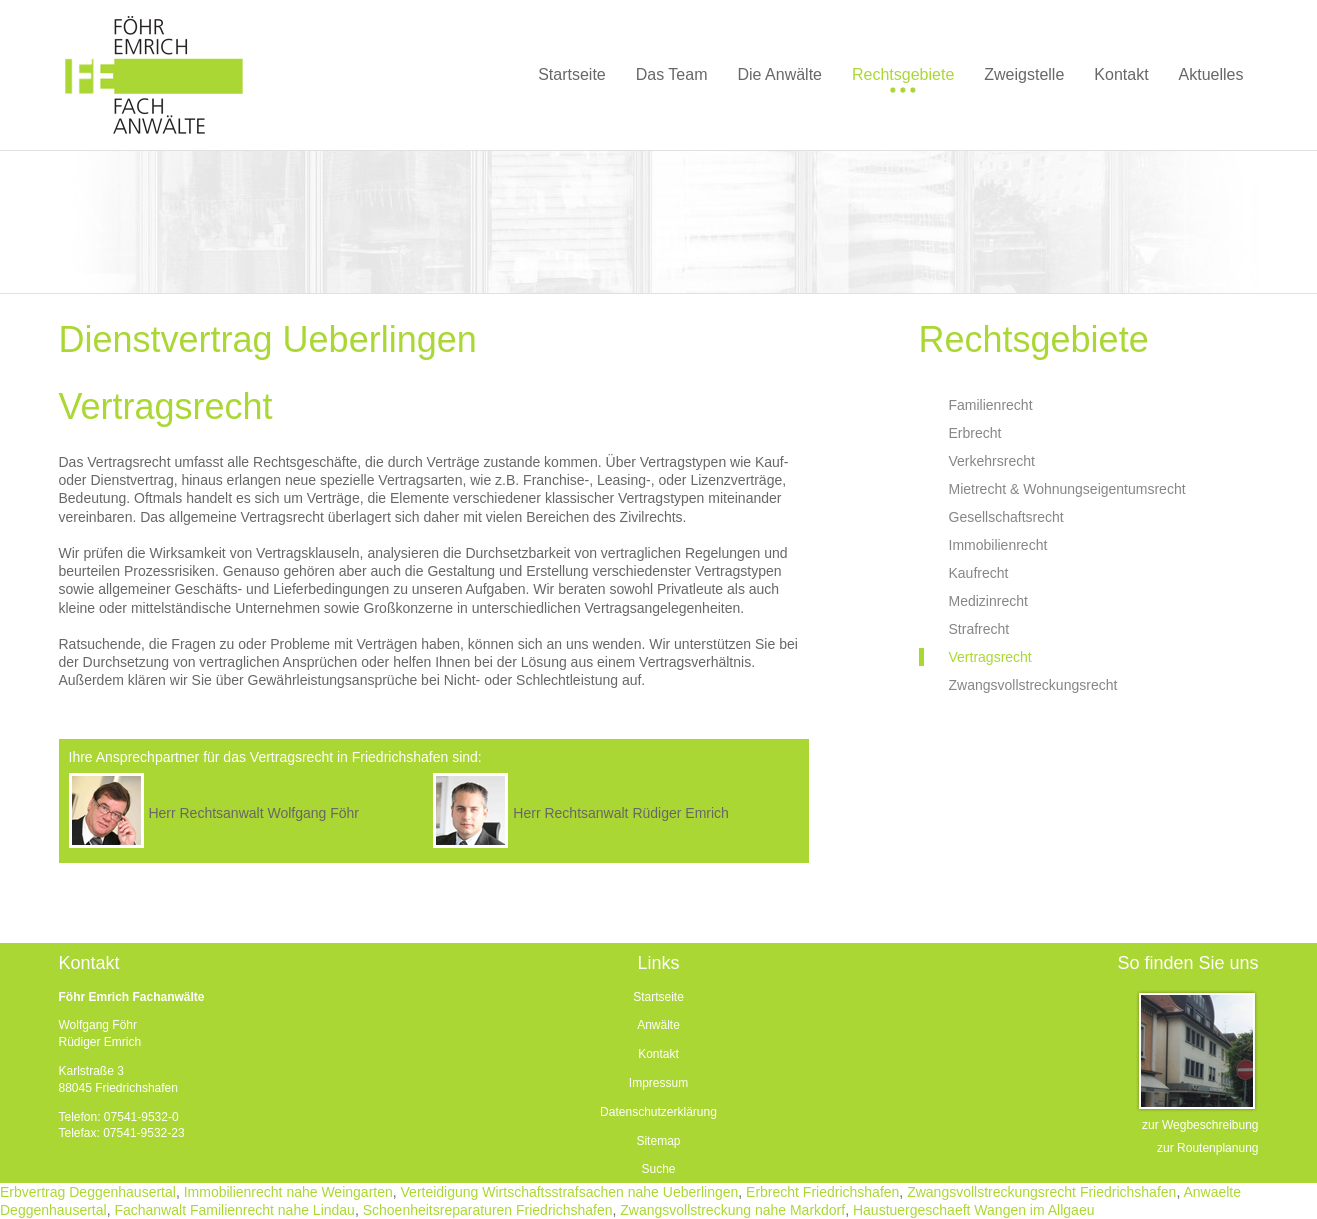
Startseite (658, 997)
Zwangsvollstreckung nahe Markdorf (732, 1210)
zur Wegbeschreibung (1200, 1125)
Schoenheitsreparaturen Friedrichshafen (488, 1210)
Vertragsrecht (990, 657)
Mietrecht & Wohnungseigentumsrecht (1067, 489)
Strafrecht (979, 629)
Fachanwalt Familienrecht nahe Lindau (234, 1210)
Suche (658, 1169)
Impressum (658, 1083)
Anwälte (658, 1025)
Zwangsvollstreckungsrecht (1033, 685)
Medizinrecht (988, 601)
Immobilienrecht (998, 545)
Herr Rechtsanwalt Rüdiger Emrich (621, 813)
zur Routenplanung (1207, 1148)
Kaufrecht (979, 573)
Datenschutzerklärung (658, 1112)
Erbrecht (975, 433)
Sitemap (658, 1141)
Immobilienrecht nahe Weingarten (288, 1192)
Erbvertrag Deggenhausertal (88, 1192)
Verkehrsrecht (992, 461)
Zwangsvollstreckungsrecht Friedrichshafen (1041, 1192)
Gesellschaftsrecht (1006, 517)
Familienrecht (991, 405)
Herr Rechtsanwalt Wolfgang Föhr (253, 813)
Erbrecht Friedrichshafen (822, 1192)
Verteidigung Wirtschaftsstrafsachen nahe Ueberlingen (570, 1192)
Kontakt (658, 1054)
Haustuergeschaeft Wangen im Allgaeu (974, 1210)
